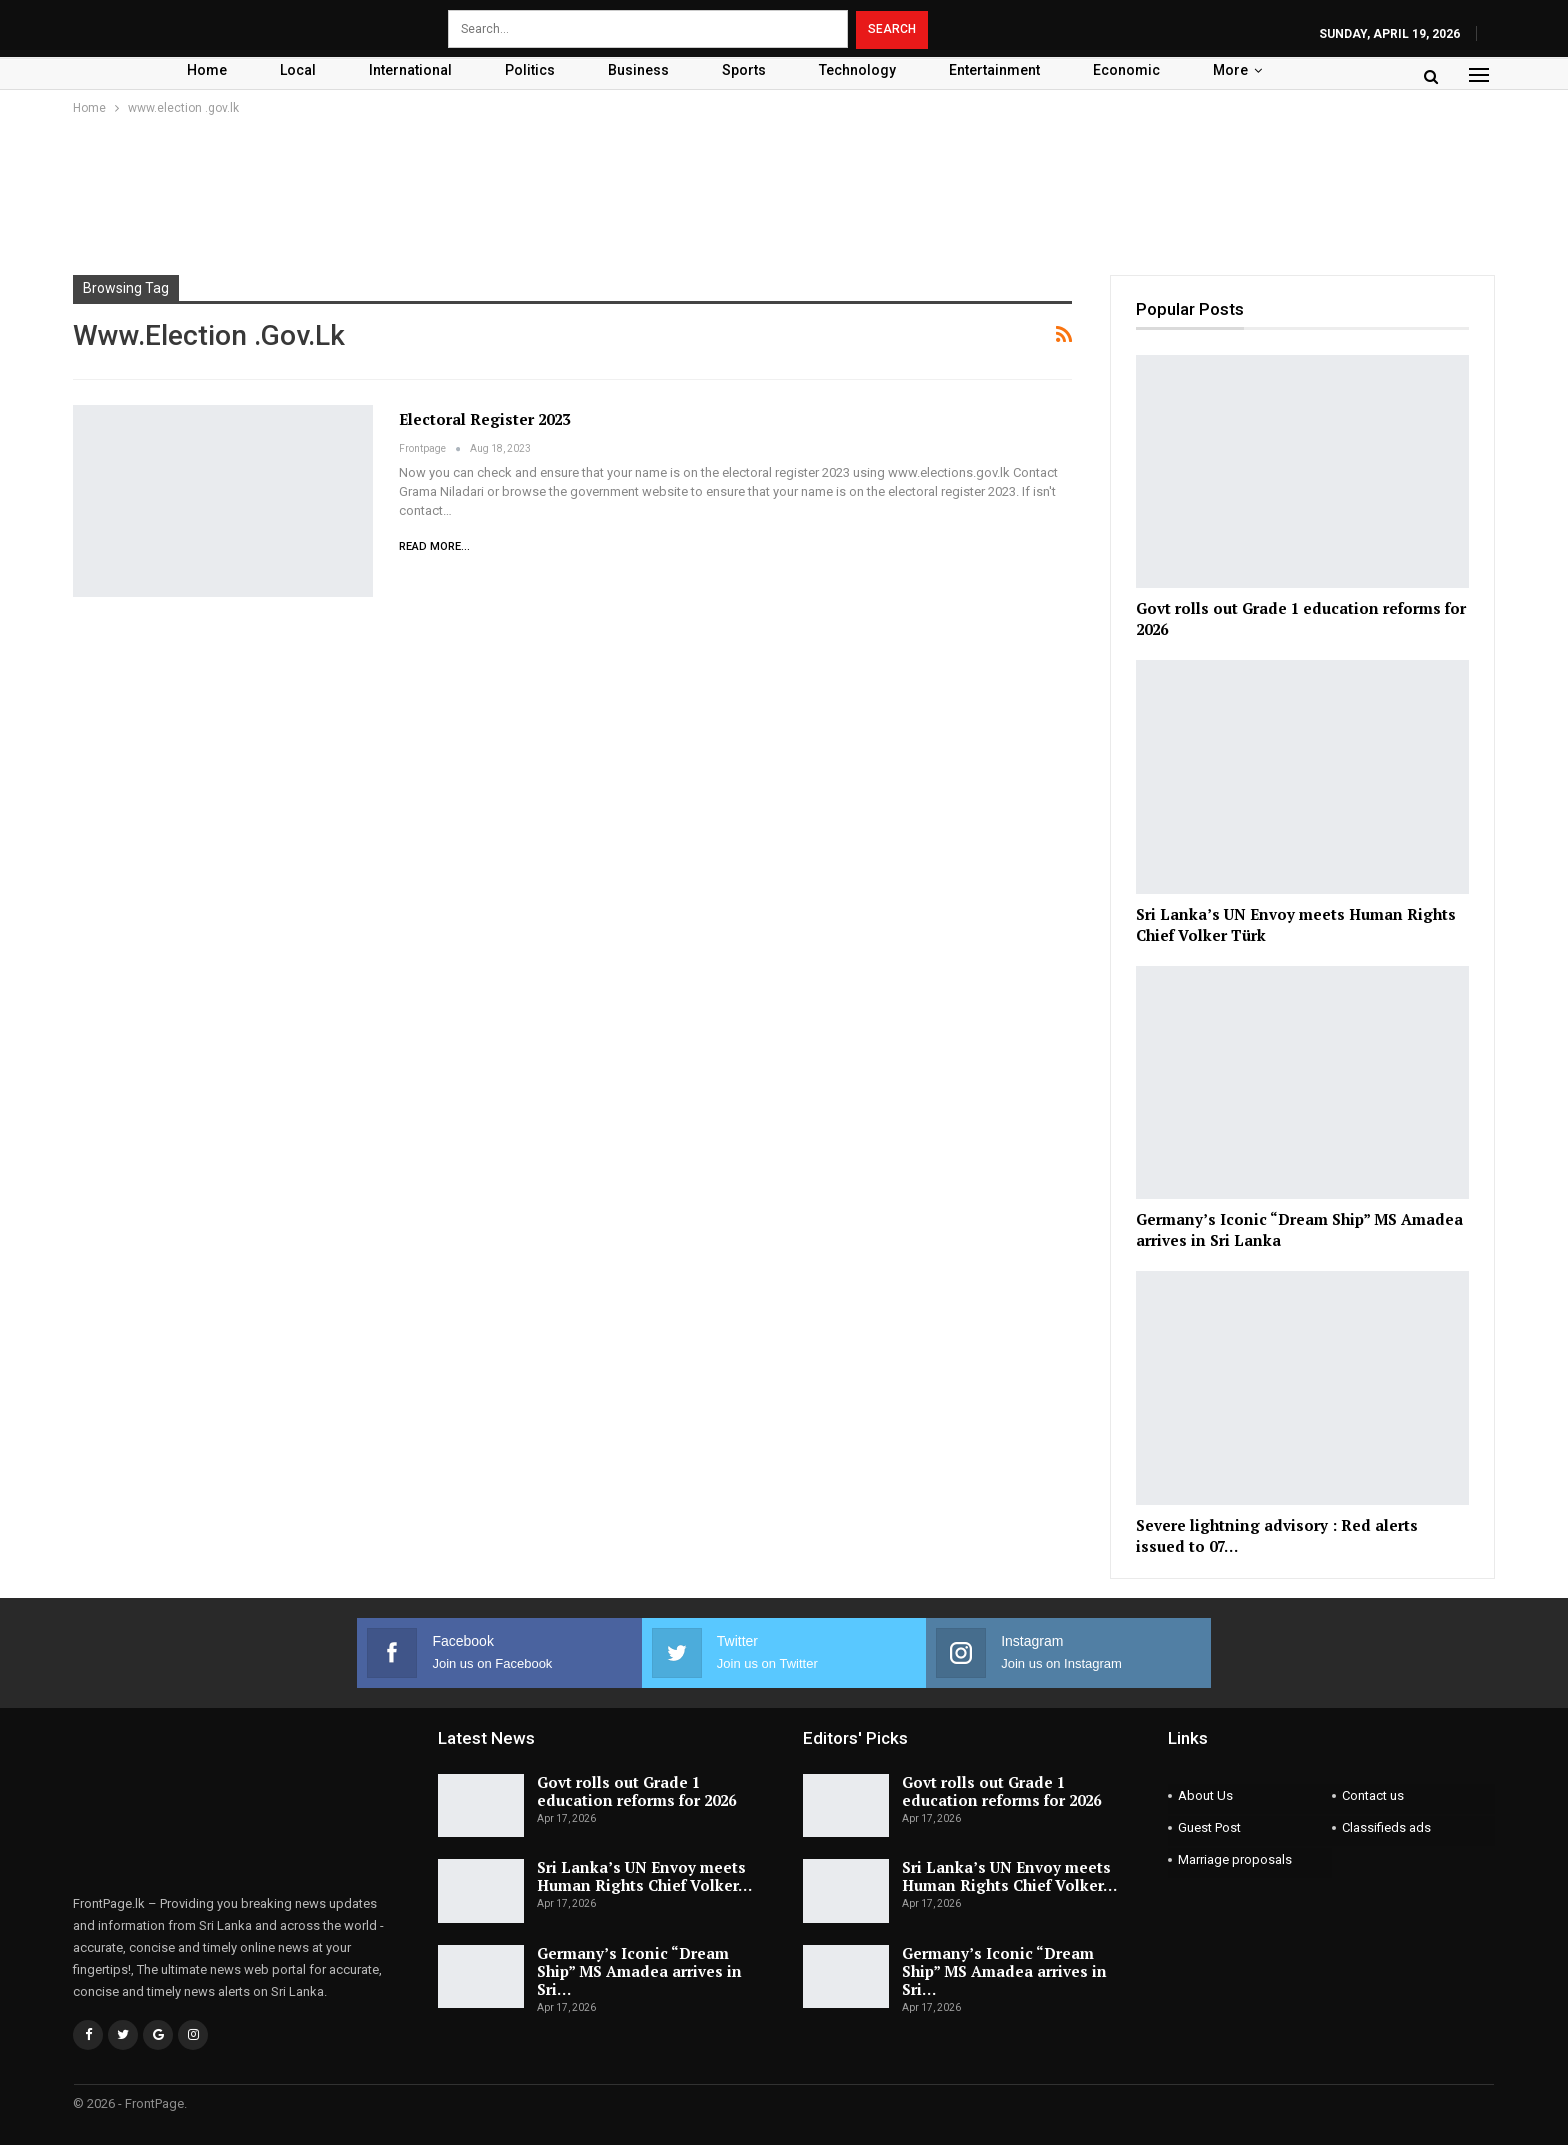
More (1230, 70)
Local (298, 70)
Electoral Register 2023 (484, 419)
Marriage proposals (1235, 1859)
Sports (744, 70)
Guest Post (1209, 1827)
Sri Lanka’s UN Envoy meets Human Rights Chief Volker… (644, 1876)
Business (638, 70)
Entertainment (994, 70)
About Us (1205, 1795)
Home (207, 70)
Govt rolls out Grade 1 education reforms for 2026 (636, 1791)
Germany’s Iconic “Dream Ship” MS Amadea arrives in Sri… (639, 1971)
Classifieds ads (1386, 1827)
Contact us (1373, 1795)
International (410, 70)
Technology (857, 70)
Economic (1126, 70)
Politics (530, 70)
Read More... (434, 546)
